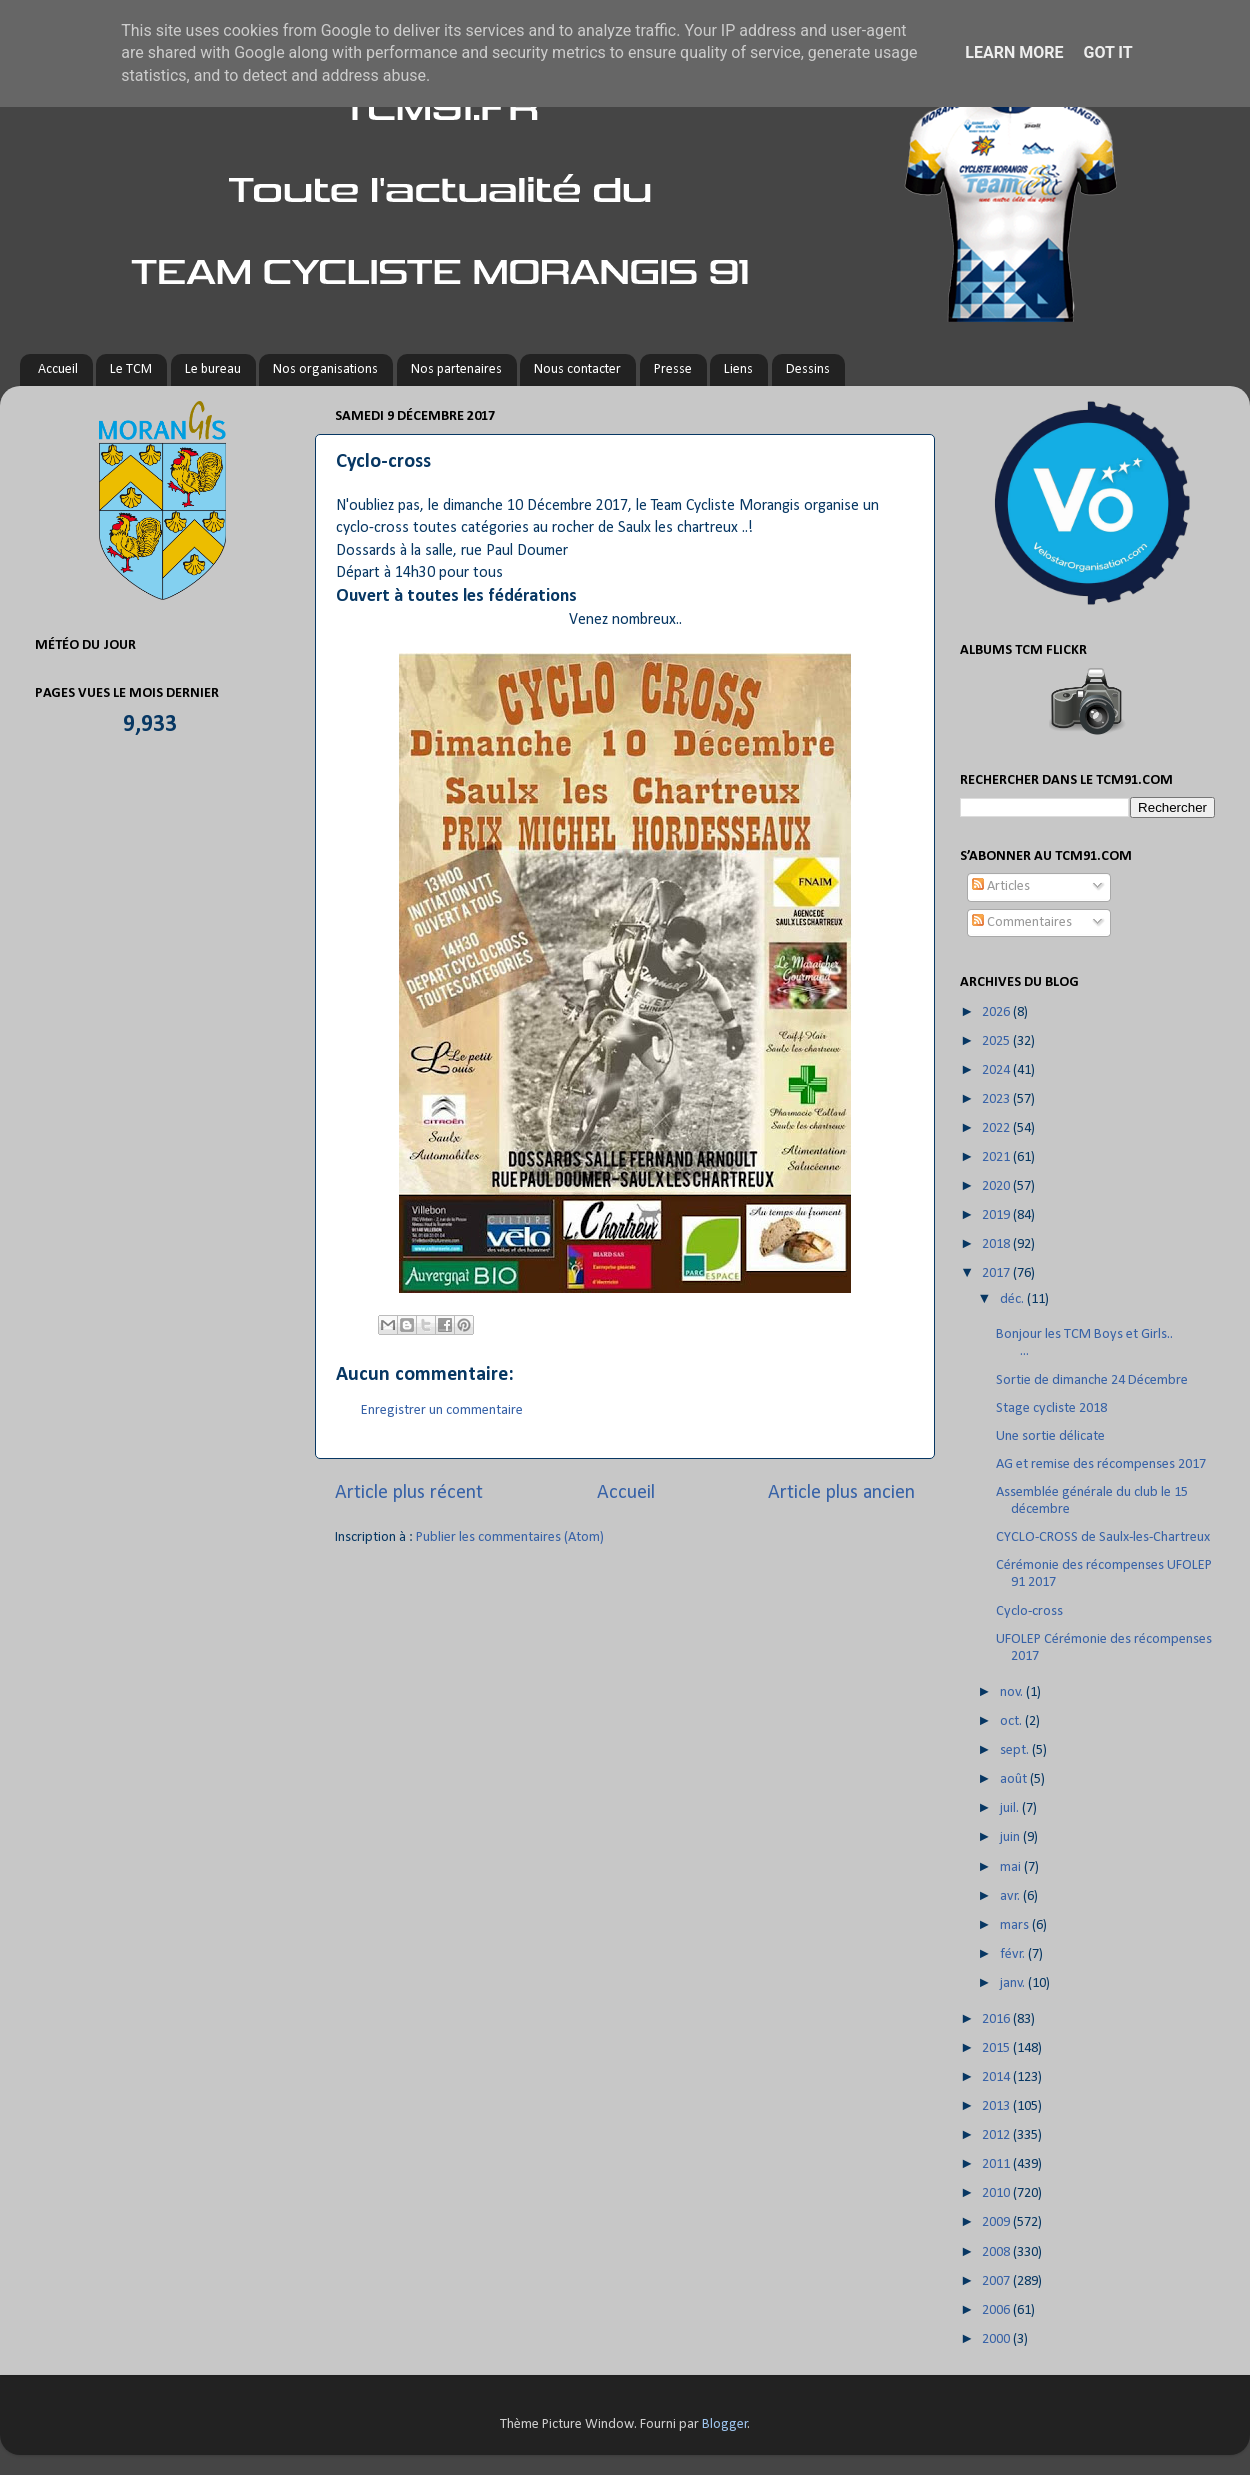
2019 (997, 1215)
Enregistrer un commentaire (442, 1410)
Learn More (1014, 52)
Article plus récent (409, 1493)
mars (1016, 1925)
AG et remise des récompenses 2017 (1101, 1464)
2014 (997, 2077)
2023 (997, 1099)
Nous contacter (577, 369)
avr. (1011, 1896)
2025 (997, 1041)
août (1015, 1779)
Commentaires (1022, 922)
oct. (1012, 1721)
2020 (997, 1186)
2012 (997, 2135)
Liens (738, 369)
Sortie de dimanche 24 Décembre (1092, 1380)
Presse (673, 369)
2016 (997, 2019)
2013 (997, 2106)
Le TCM (131, 369)
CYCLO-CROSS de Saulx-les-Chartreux (1103, 1537)
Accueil (58, 369)
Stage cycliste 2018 (1051, 1408)
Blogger (725, 2424)
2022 (997, 1128)
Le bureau (213, 369)
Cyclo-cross (1029, 1611)
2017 (997, 1273)
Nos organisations (325, 369)
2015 (997, 2048)
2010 (997, 2193)
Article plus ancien (841, 1493)
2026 (997, 1012)
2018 (997, 1244)
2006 (997, 2310)
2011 (997, 2164)
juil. (1011, 1808)
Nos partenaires (456, 369)
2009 (997, 2222)
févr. (1014, 1954)
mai (1012, 1867)
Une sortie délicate (1050, 1436)
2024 (997, 1070)
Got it (1107, 52)
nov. (1013, 1692)
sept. (1016, 1750)
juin (1011, 1837)
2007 (997, 2281)
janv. (1014, 1983)
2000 (997, 2339)
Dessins (808, 369)
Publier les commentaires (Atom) (510, 1537)
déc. (1013, 1299)
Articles (1001, 886)
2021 (997, 1157)
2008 (997, 2252)
